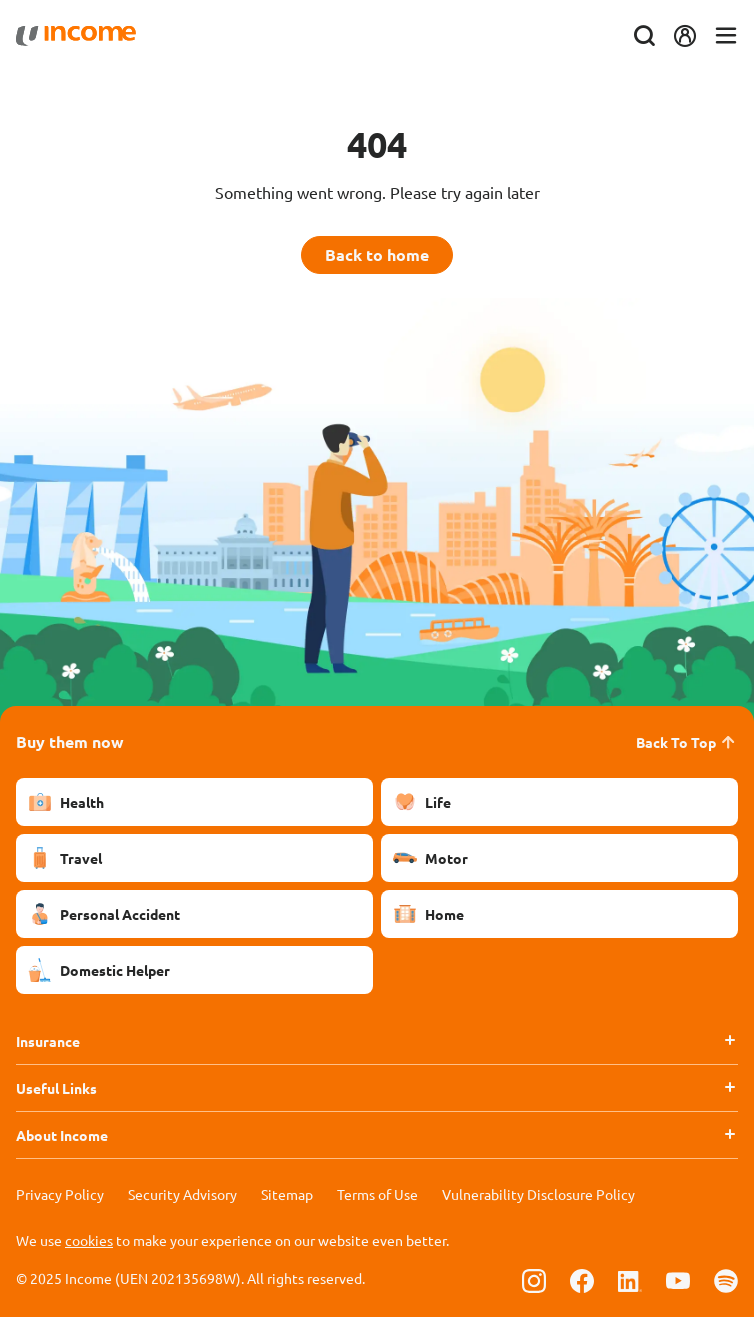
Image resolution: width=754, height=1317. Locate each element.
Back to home (377, 254)
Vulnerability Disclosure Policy (538, 1194)
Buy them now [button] (70, 741)
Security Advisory (182, 1194)
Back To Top (687, 742)
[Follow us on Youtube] (678, 1280)
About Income (62, 1135)
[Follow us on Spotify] (726, 1280)
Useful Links (56, 1088)
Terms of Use (377, 1194)
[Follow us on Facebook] (582, 1280)
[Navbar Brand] (76, 36)
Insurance (48, 1041)
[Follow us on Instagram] (534, 1280)
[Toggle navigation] (726, 36)
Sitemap (287, 1194)
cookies (89, 1240)
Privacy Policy (60, 1194)
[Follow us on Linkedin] (630, 1280)
